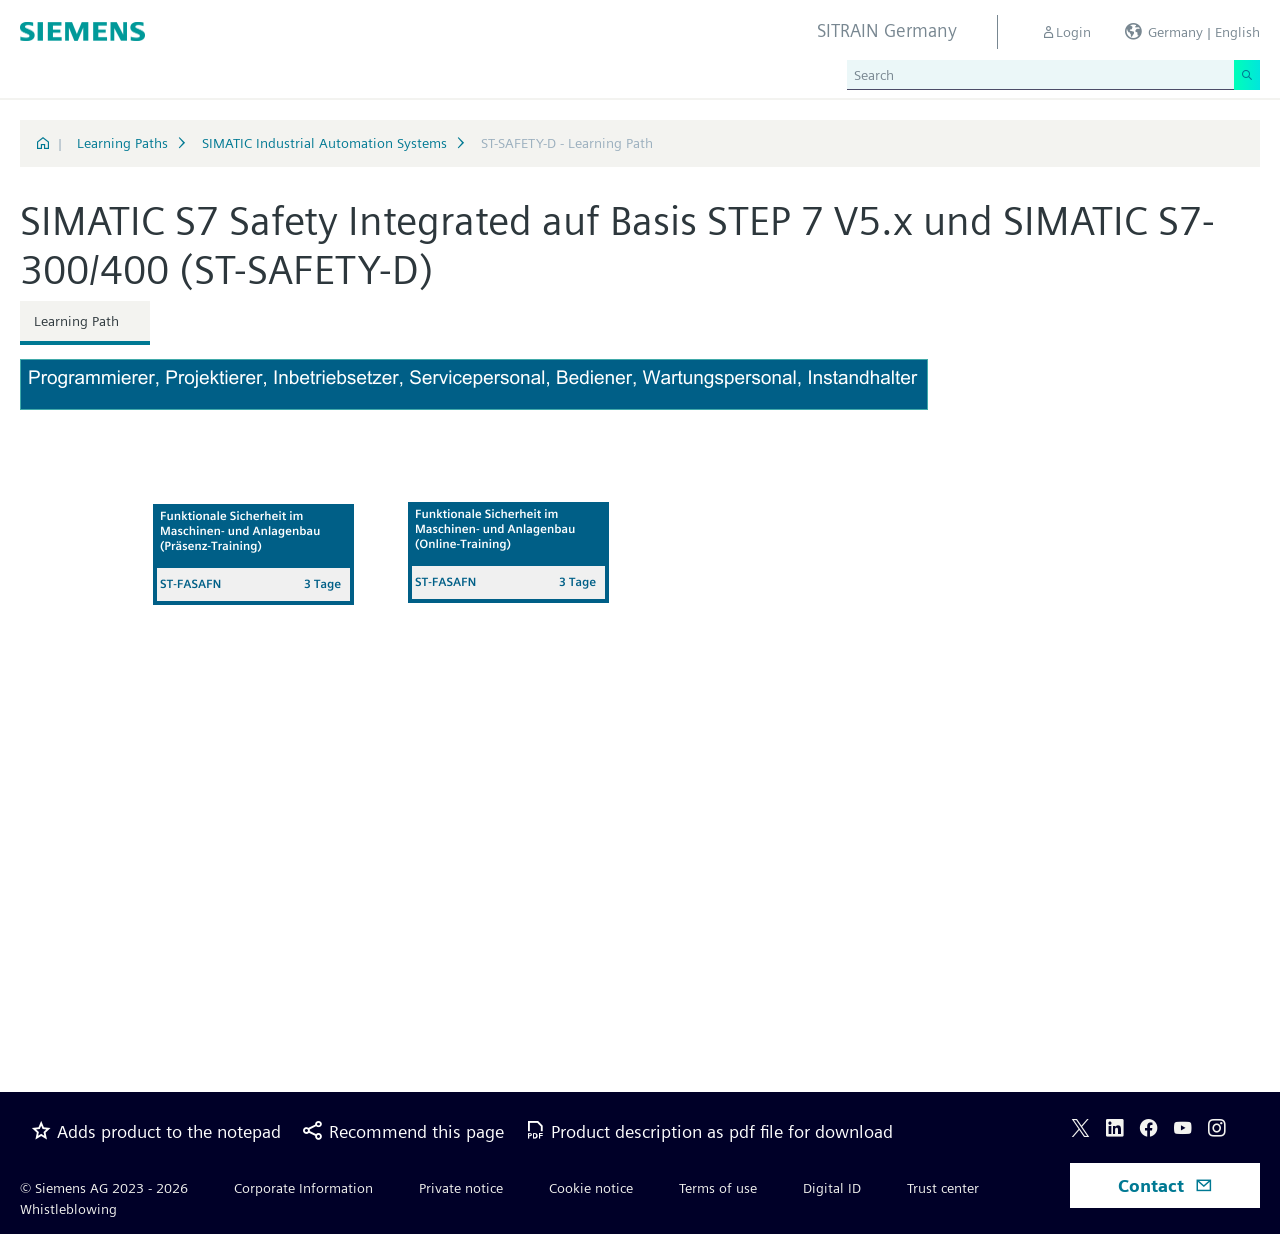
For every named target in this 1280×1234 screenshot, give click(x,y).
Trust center (943, 1188)
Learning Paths (122, 143)
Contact (1165, 1185)
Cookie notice (591, 1188)
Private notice (461, 1188)
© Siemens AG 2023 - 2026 (104, 1188)
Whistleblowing (68, 1209)
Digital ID (832, 1188)
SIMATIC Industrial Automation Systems (324, 143)
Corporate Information (303, 1188)
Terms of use (718, 1188)
